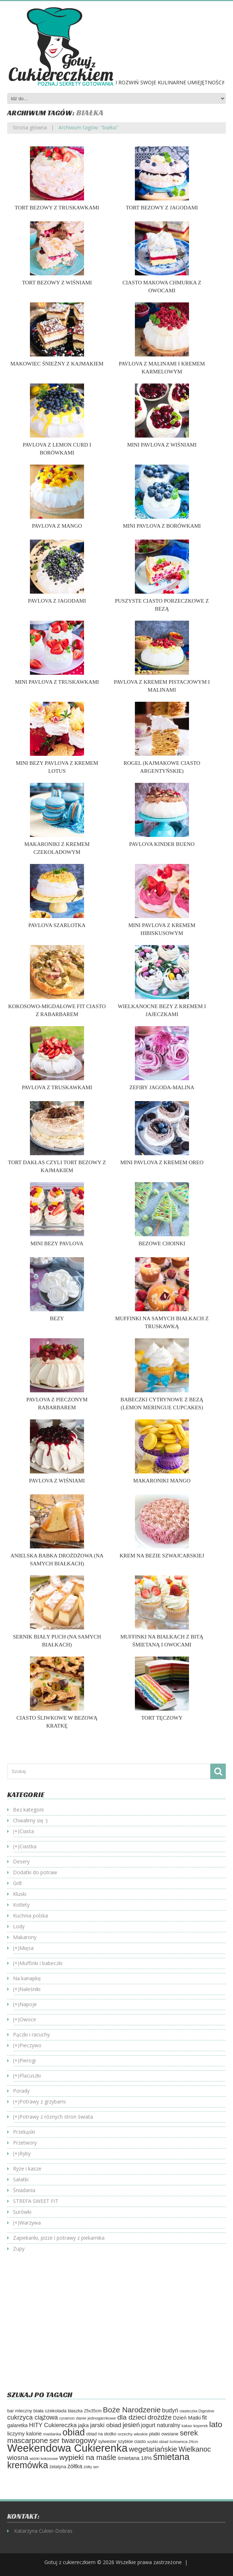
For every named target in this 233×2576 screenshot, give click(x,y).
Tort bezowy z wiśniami (57, 282)
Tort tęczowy (162, 1718)
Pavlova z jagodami (57, 601)
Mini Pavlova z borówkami (162, 526)
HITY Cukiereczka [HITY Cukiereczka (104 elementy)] (52, 2425)
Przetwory (25, 2142)
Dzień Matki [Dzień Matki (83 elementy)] (187, 2418)
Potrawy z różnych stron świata (56, 2116)
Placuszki (30, 2075)
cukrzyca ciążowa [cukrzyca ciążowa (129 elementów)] (32, 2417)
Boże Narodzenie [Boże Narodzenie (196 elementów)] (132, 2410)
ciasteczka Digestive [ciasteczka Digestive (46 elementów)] (197, 2411)
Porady (21, 2090)
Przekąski (24, 2131)
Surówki (22, 2211)
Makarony (24, 1937)
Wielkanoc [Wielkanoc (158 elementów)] (195, 2449)
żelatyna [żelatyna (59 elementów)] (57, 2466)
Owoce (27, 2019)
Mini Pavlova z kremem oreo (161, 1162)
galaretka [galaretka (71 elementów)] (17, 2425)
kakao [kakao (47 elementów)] (187, 2426)
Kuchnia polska (30, 1915)
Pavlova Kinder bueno (161, 844)
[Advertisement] (67, 2326)
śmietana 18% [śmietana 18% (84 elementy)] (135, 2458)
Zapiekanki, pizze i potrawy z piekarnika (59, 2237)
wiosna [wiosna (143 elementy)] (17, 2457)
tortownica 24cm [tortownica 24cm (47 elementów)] (184, 2441)
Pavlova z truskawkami (57, 1087)
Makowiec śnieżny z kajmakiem (57, 364)
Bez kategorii (28, 1809)
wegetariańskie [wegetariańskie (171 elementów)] (153, 2449)
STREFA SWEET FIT (35, 2201)
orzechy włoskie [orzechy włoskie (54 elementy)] (133, 2434)
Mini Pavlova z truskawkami (57, 682)
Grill (17, 1883)
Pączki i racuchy (31, 2034)
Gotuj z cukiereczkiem (70, 2562)
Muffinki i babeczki (40, 1963)
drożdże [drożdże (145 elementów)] (160, 2417)
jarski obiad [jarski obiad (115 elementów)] (105, 2425)
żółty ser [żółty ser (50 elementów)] (91, 2467)
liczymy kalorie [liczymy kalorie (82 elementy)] (24, 2434)
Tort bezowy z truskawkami (57, 207)
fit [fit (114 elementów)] (204, 2417)
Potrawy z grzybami (42, 2101)
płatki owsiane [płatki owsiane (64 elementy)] (163, 2434)
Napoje (28, 2004)
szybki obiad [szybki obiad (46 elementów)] (157, 2441)
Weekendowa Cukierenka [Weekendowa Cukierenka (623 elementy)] (67, 2448)
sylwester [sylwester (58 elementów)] (107, 2441)
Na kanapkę (27, 1978)
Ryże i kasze (27, 2168)
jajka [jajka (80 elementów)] (83, 2425)
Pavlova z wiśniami (57, 1481)
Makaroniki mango (161, 1481)
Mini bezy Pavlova (57, 1243)
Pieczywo (30, 2045)
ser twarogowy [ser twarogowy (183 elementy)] (73, 2440)
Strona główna (30, 127)
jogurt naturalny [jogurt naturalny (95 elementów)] (160, 2425)
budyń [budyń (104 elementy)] (170, 2410)
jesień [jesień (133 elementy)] (131, 2425)
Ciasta (26, 1831)
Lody (19, 1926)
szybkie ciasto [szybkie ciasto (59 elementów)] (132, 2441)
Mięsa (26, 1948)
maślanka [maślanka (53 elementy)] (52, 2433)
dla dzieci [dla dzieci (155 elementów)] (131, 2417)
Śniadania (24, 2190)
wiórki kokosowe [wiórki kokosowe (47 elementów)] (44, 2458)
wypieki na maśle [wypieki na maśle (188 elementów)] (87, 2457)
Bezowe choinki (162, 1243)
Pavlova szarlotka (57, 925)
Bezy (57, 1318)
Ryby (25, 2153)
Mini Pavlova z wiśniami (162, 445)
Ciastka (27, 1846)
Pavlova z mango (57, 526)
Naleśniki (29, 1989)
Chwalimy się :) (30, 1820)
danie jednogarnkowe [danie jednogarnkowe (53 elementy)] (96, 2418)
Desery (21, 1861)
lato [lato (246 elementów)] (215, 2424)
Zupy (19, 2248)
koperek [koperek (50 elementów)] (200, 2426)
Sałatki (20, 2179)
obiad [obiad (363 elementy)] (73, 2432)
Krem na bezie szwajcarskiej (161, 1556)
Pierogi (27, 2060)
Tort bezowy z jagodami (162, 207)
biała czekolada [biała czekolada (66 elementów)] (50, 2410)
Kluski (19, 1893)
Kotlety (21, 1904)
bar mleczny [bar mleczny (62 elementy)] (19, 2410)
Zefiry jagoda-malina (161, 1087)
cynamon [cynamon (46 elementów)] (67, 2418)
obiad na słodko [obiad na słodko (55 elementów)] (101, 2434)
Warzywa (30, 2222)
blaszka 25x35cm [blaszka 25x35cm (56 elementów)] (85, 2410)
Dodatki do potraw (35, 1872)
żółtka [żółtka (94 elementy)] (74, 2466)
